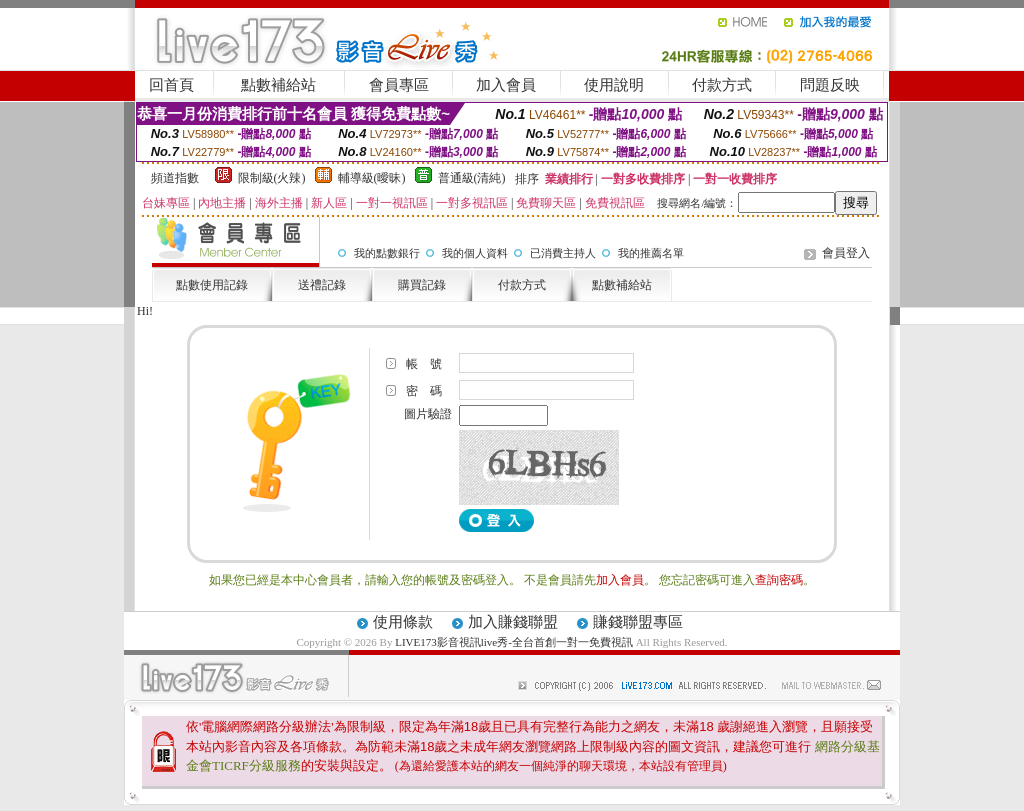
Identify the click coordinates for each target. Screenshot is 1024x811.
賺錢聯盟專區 (638, 622)
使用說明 (614, 85)
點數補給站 (278, 85)
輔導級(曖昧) (372, 178)
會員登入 (846, 253)
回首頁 (171, 85)
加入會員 (506, 85)
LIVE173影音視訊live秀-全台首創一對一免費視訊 (514, 642)
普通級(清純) (472, 178)
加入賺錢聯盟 (513, 622)
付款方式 (722, 85)
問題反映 (830, 85)
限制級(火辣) (272, 178)
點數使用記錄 (212, 285)
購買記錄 (422, 285)
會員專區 (399, 85)
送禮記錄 (322, 285)
